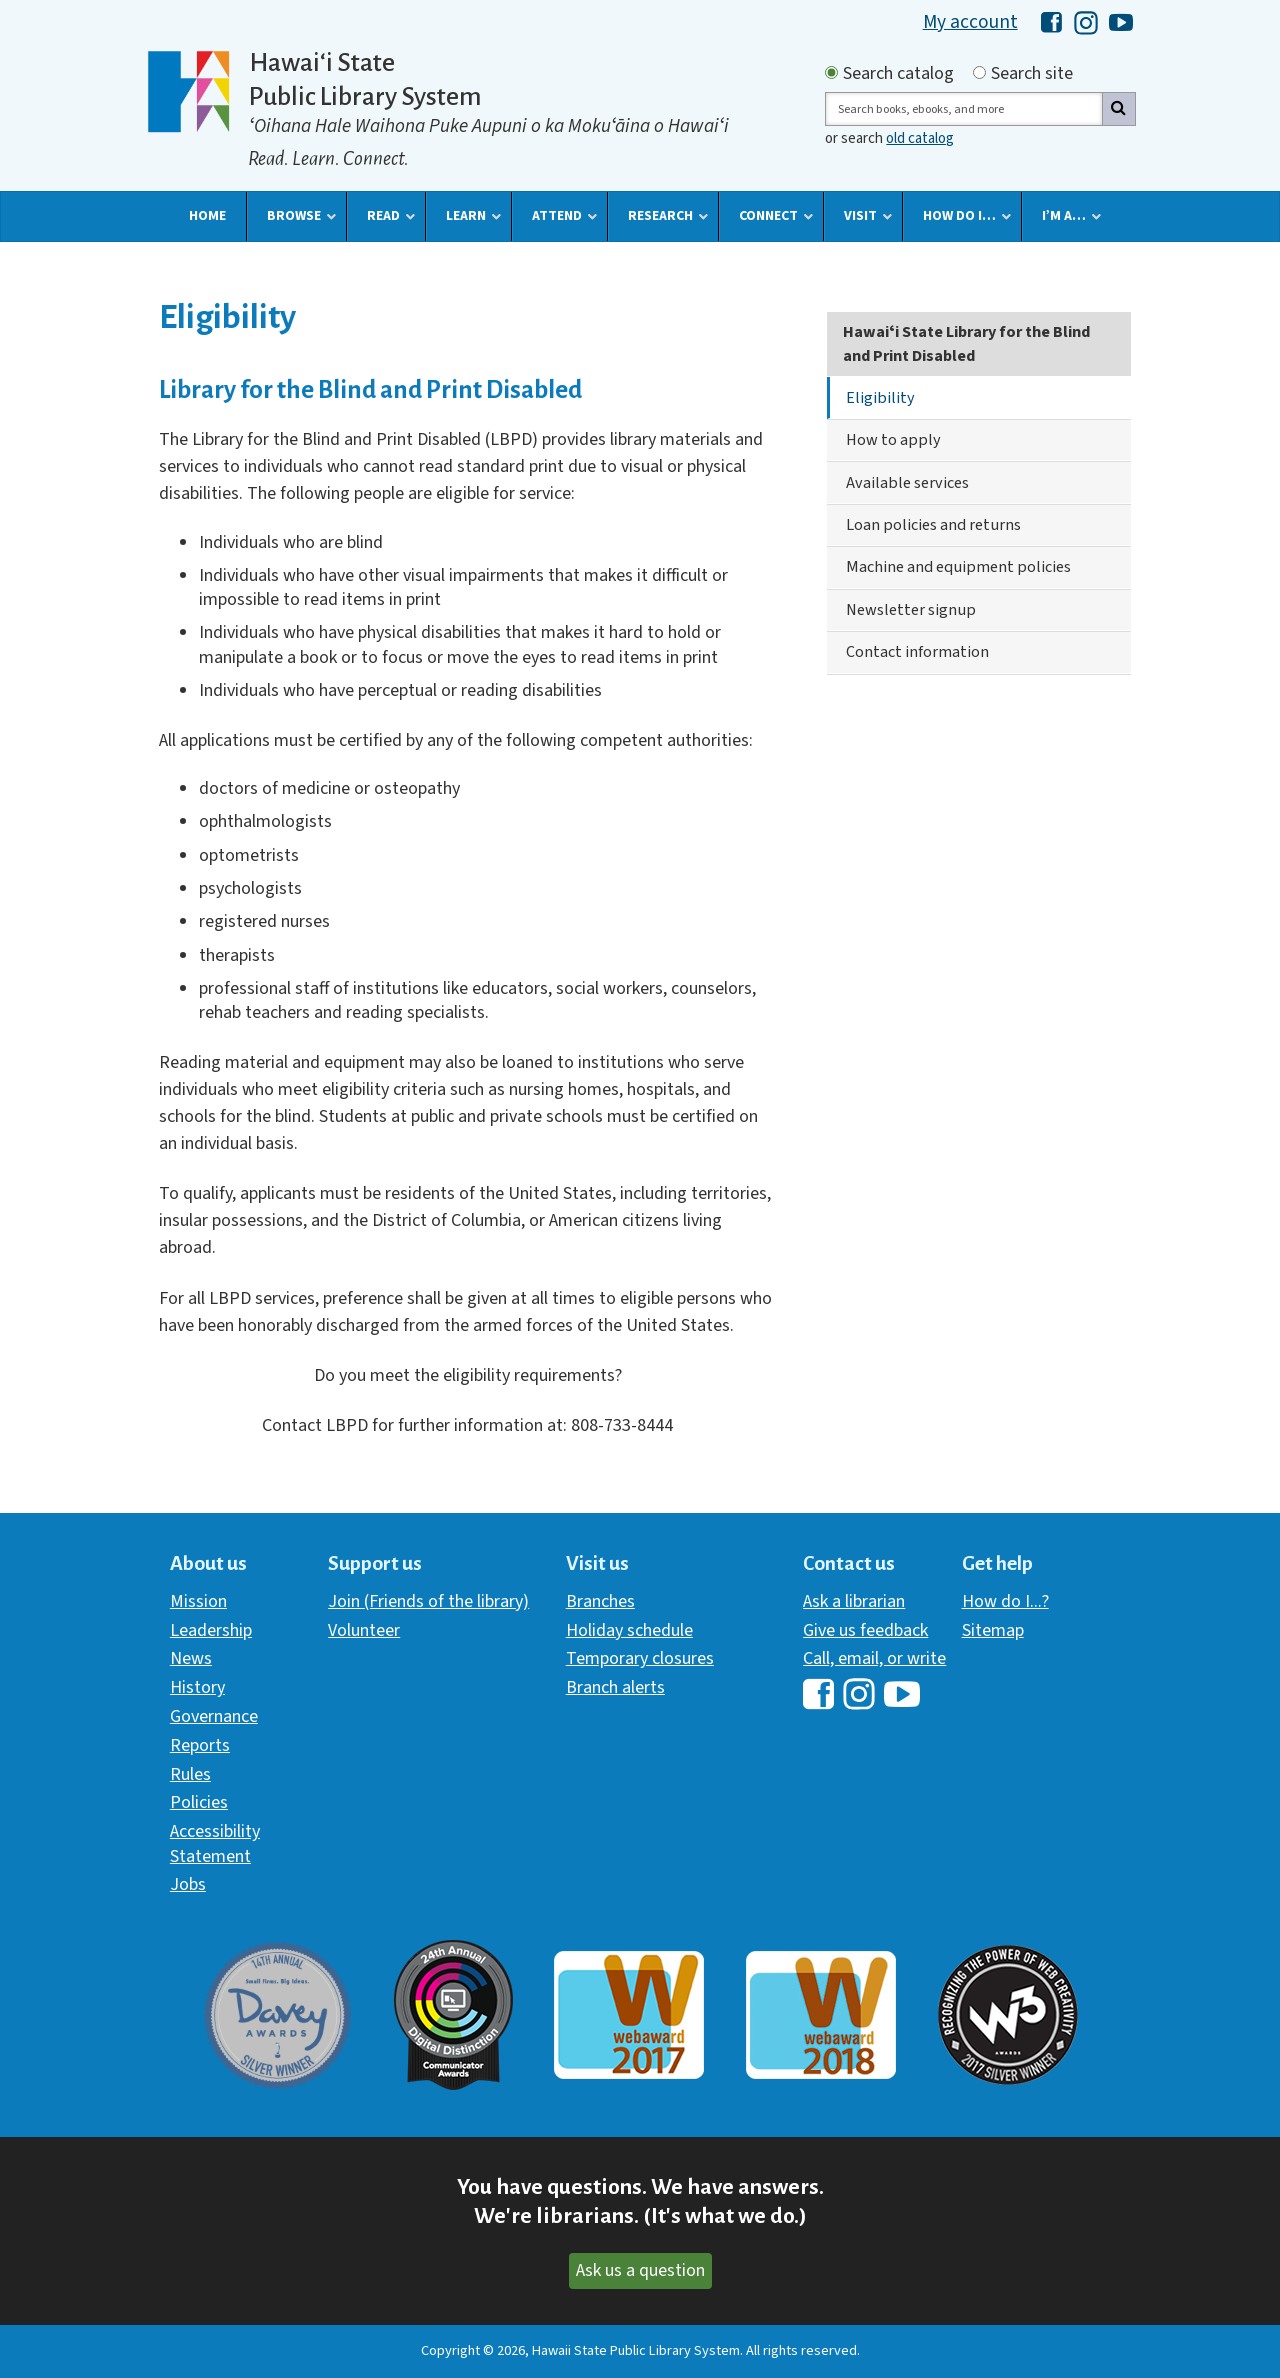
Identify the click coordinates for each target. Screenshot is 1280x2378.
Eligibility (880, 397)
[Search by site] (979, 72)
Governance (214, 1716)
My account (970, 22)
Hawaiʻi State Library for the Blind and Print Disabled (966, 343)
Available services (907, 482)
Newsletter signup (911, 609)
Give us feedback (865, 1630)
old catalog (920, 138)
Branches (600, 1601)
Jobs (188, 1884)
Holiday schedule (629, 1630)
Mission (198, 1601)
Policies (199, 1802)
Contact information (917, 651)
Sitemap (993, 1630)
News (191, 1658)
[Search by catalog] (831, 72)
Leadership (211, 1630)
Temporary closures (640, 1658)
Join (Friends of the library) (428, 1601)
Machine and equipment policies (958, 566)
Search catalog (898, 74)
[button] (207, 216)
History (197, 1687)
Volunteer (364, 1630)
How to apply (893, 439)
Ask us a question (640, 2270)
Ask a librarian (854, 1601)
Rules (190, 1774)
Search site (1032, 74)
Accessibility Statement (215, 1843)
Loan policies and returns (933, 524)
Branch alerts (615, 1687)
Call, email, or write (874, 1658)
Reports (200, 1745)
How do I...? (1005, 1601)
